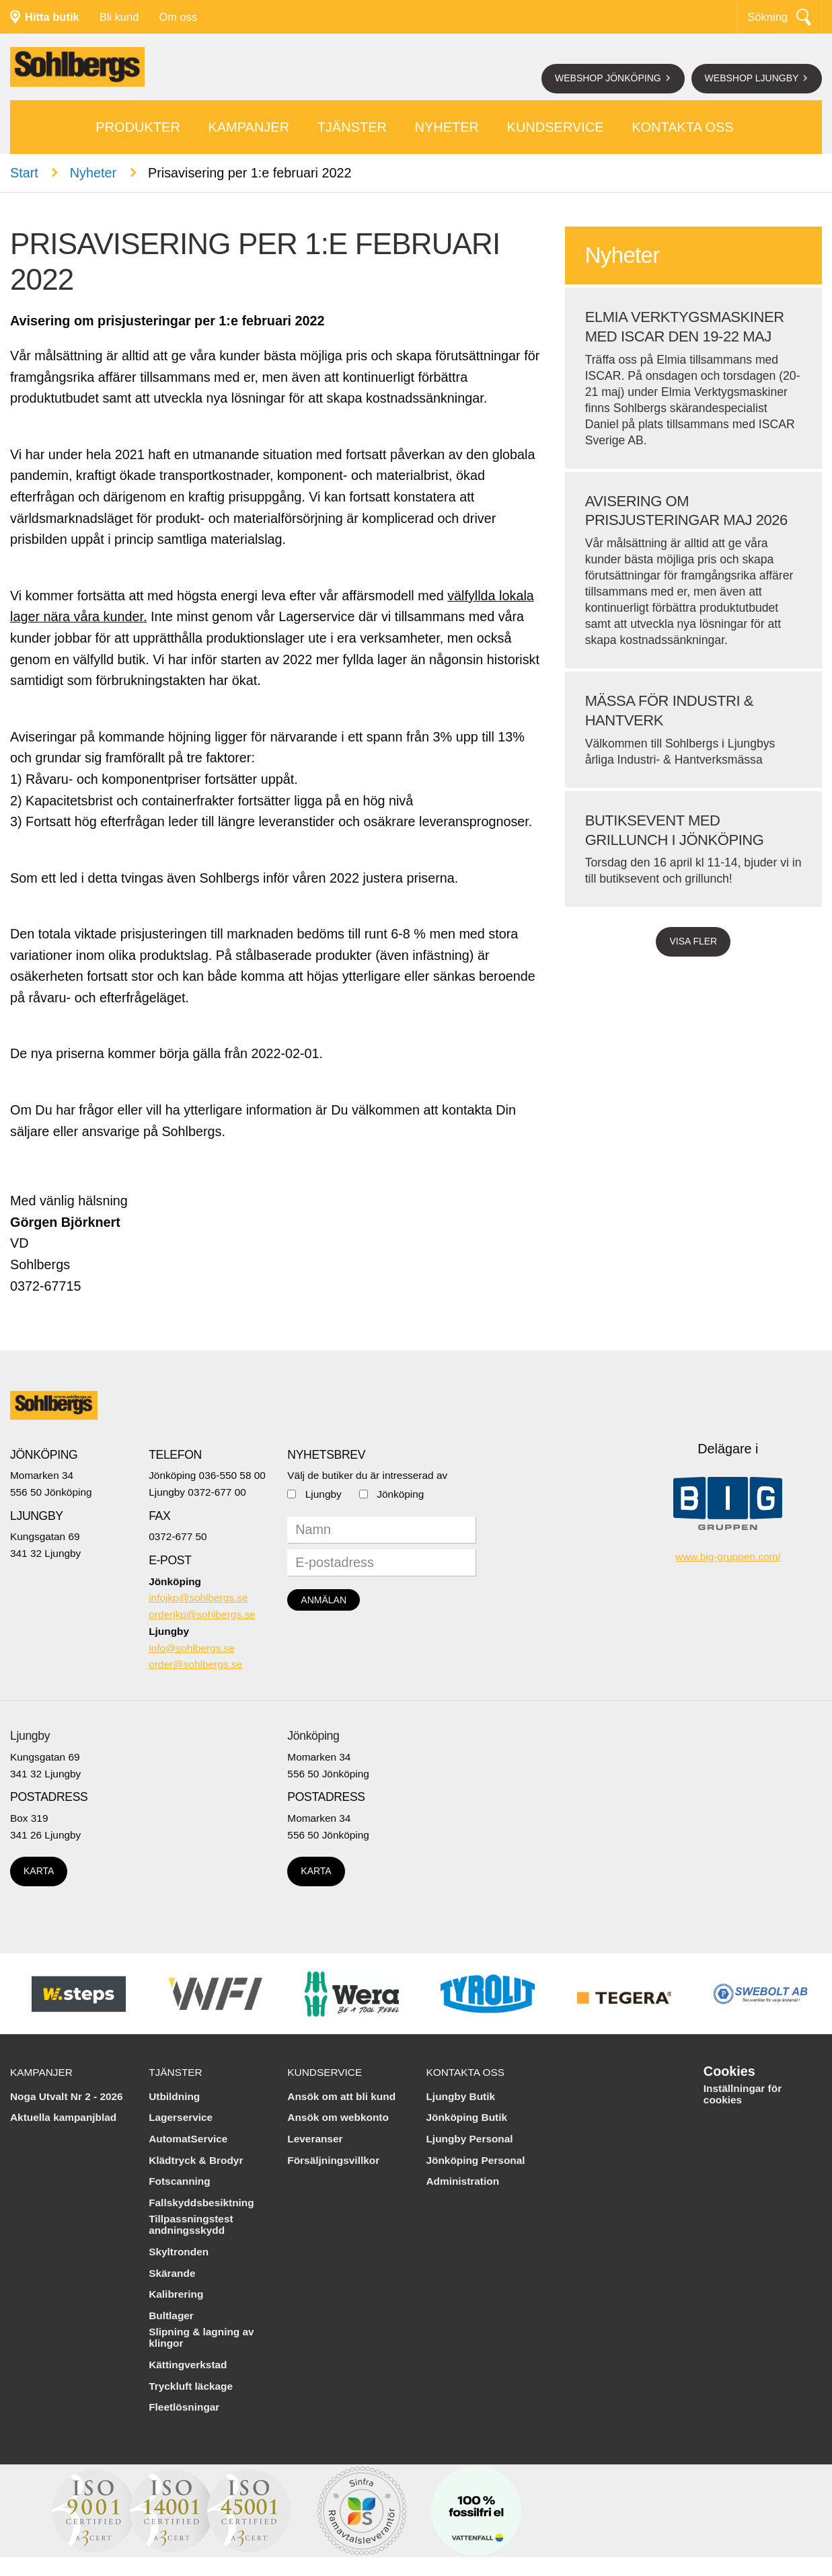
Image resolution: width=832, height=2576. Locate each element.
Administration (462, 2181)
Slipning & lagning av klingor (201, 2337)
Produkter (138, 127)
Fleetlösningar (184, 2407)
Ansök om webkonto (338, 2117)
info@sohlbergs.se (192, 1648)
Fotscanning (180, 2181)
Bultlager (171, 2315)
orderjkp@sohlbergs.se (202, 1614)
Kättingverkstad (188, 2364)
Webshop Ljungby (753, 78)
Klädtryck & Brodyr (196, 2160)
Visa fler (693, 941)
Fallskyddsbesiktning (201, 2202)
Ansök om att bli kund (341, 2096)
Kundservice (555, 127)
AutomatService (188, 2138)
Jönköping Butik (466, 2117)
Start (24, 172)
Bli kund (119, 17)
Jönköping (400, 1494)
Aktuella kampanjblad (63, 2117)
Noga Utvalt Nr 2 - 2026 (66, 2096)
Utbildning (174, 2096)
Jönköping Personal (475, 2160)
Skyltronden (179, 2251)
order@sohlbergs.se (195, 1664)
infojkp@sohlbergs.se (198, 1597)
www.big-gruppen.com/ (728, 1556)
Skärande (172, 2273)
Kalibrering (176, 2294)
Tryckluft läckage (191, 2386)
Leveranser (314, 2138)
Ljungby (323, 1494)
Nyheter (446, 127)
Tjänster (352, 127)
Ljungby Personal (469, 2138)
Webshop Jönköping (609, 78)
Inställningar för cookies (743, 2094)
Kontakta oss (683, 127)
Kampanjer (248, 127)
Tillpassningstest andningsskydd (191, 2225)
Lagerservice (181, 2117)
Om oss (178, 17)
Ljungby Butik (460, 2096)
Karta (39, 1870)
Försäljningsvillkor (333, 2160)
